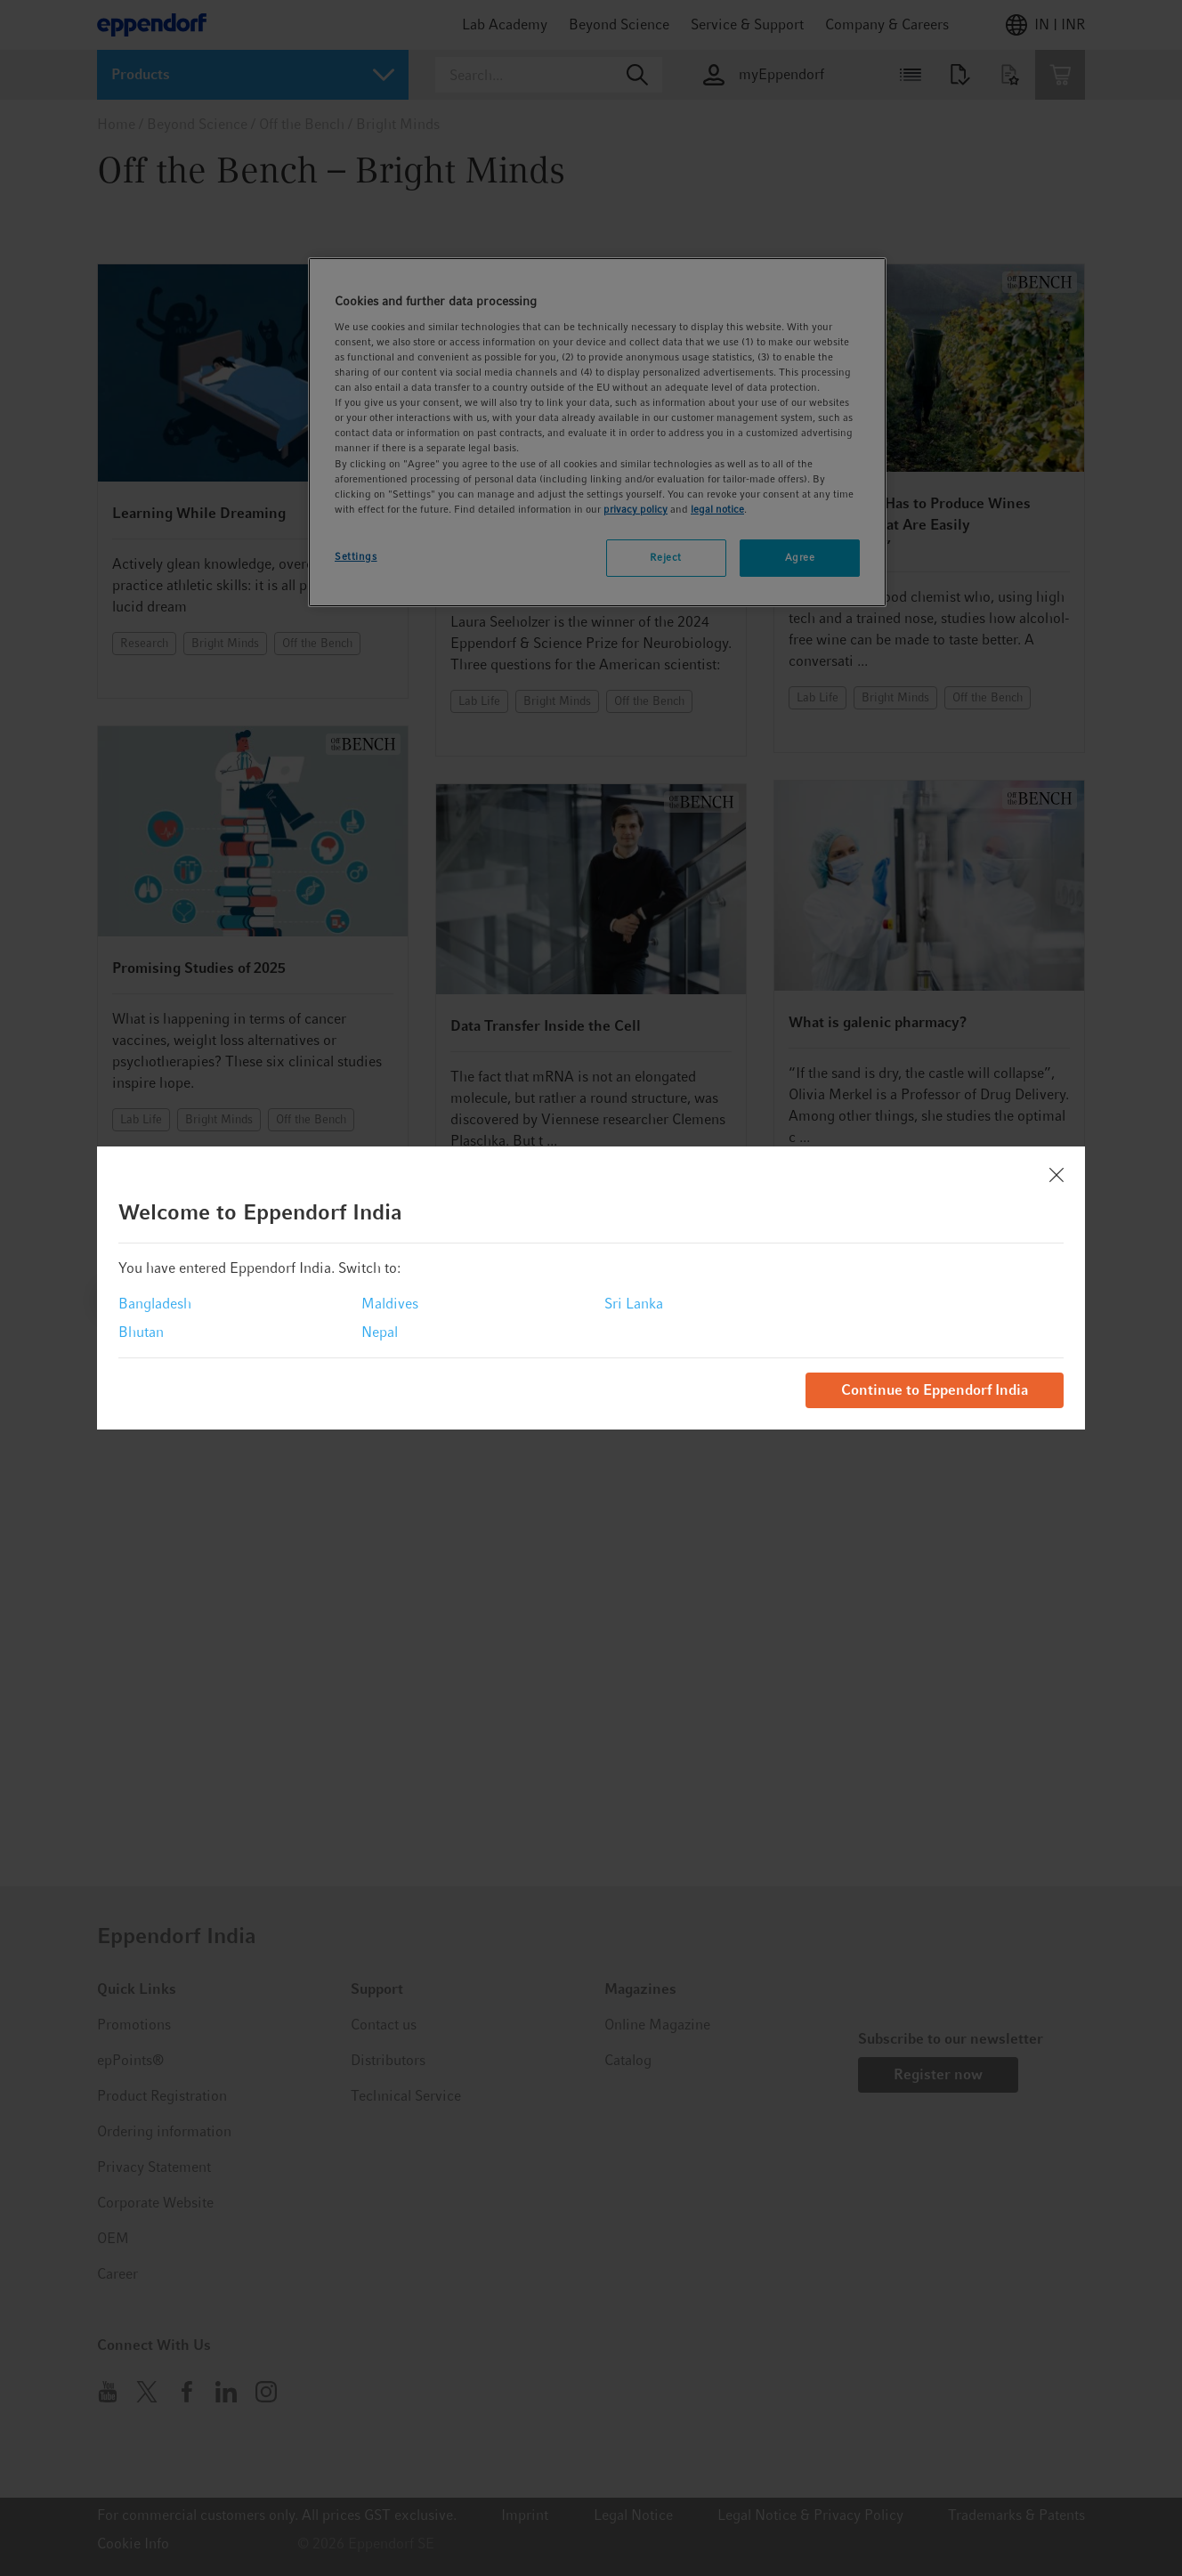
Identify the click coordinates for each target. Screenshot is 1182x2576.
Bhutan (141, 1332)
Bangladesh (154, 1303)
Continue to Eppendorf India (934, 1389)
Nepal (379, 1332)
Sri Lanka (633, 1303)
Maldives (389, 1303)
